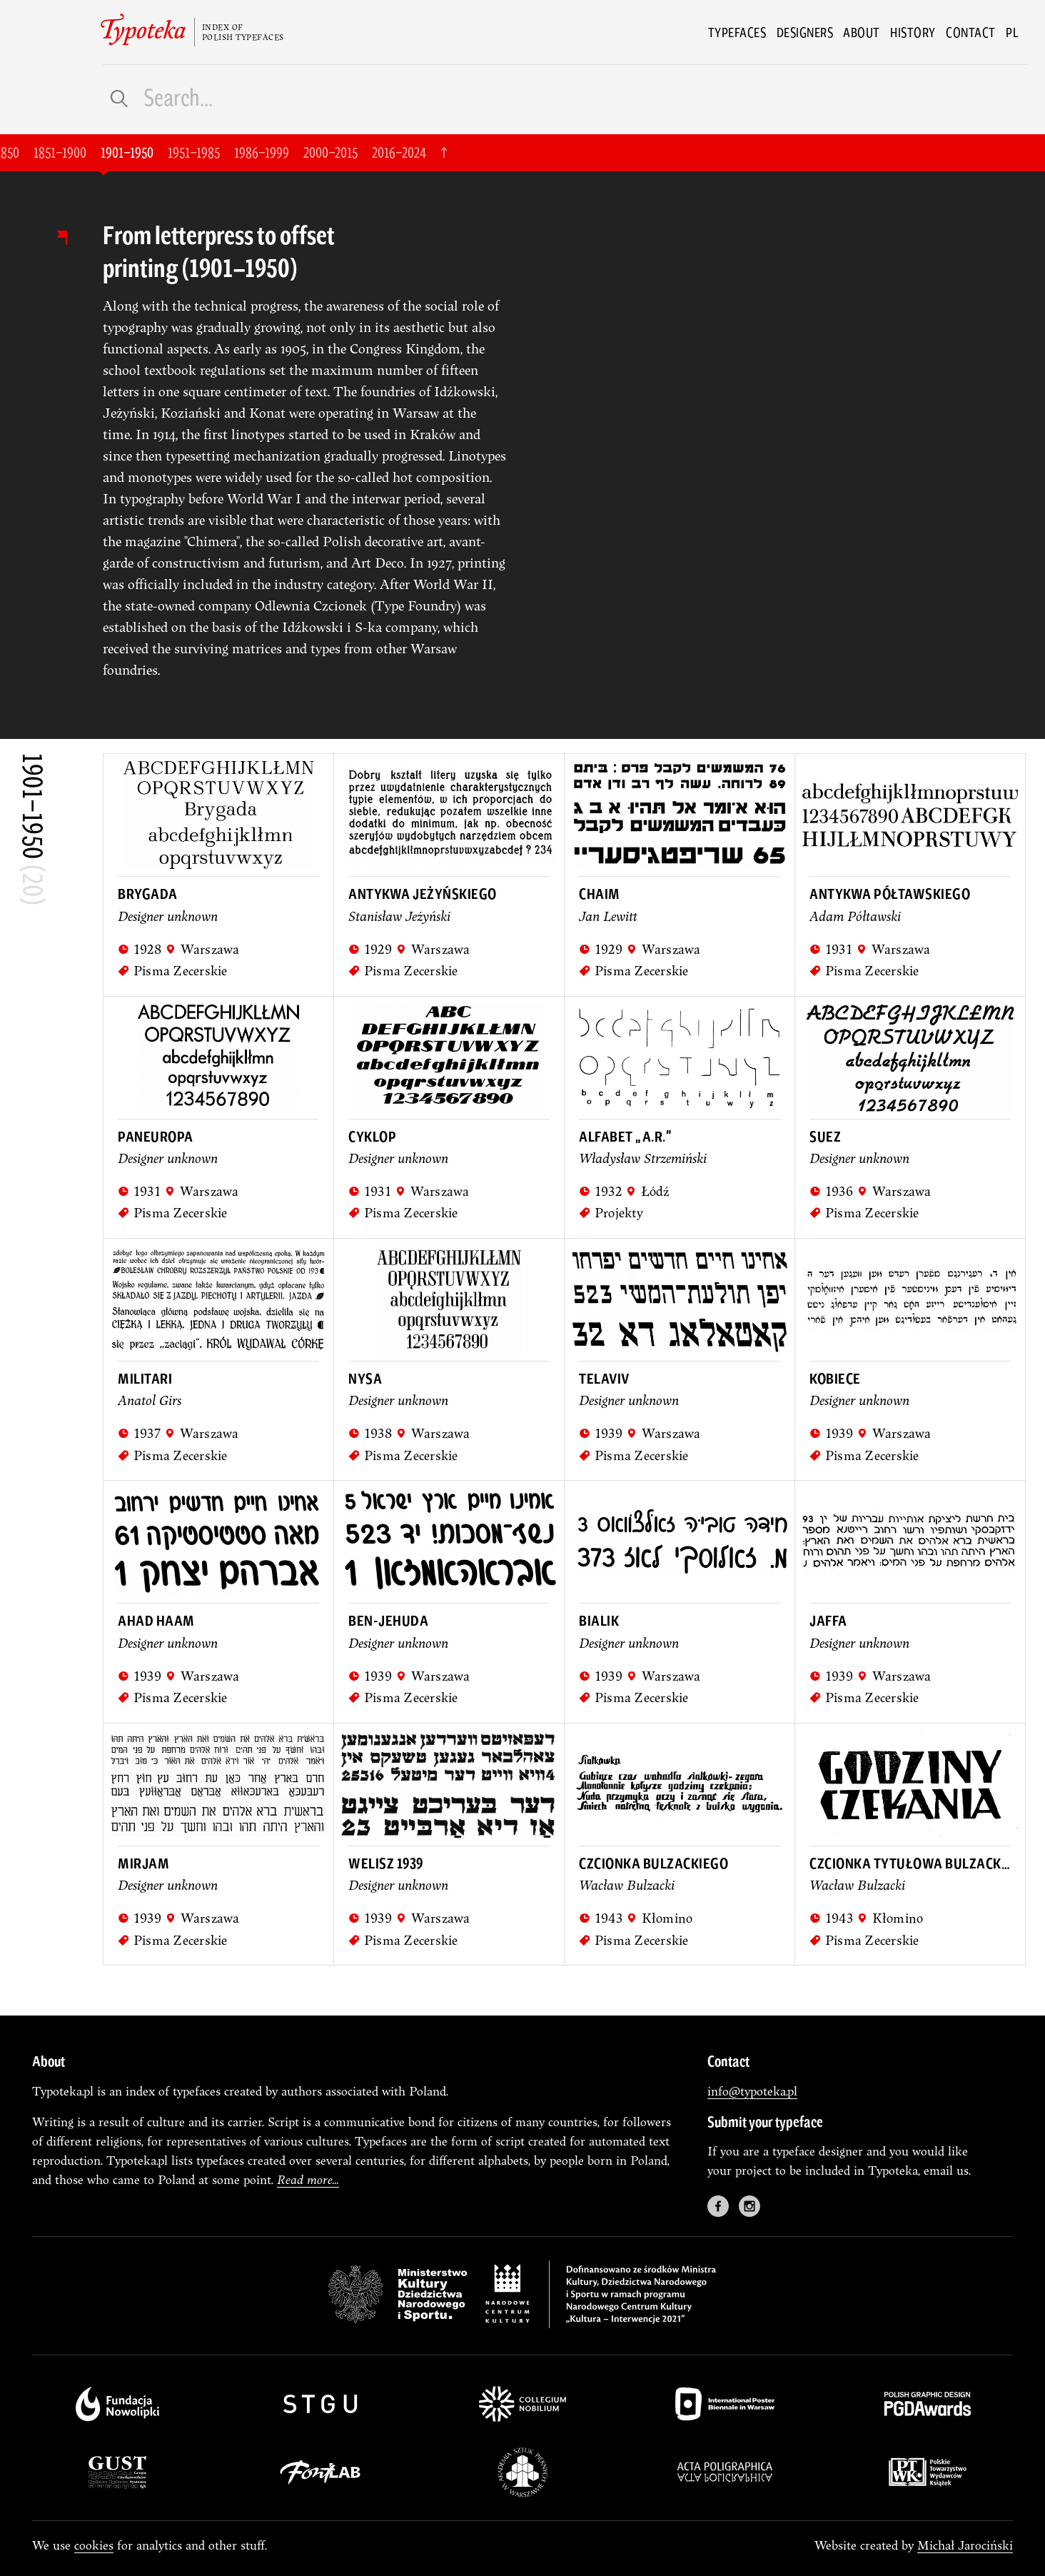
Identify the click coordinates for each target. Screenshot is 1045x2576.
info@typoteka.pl (752, 2090)
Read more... (308, 2179)
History (913, 32)
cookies (93, 2544)
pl (1012, 32)
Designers (805, 32)
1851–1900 (60, 152)
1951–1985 (194, 152)
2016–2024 (399, 152)
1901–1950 (127, 152)
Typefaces (737, 32)
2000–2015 (330, 152)
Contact (971, 32)
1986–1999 (261, 152)
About (861, 32)
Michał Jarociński (965, 2544)
